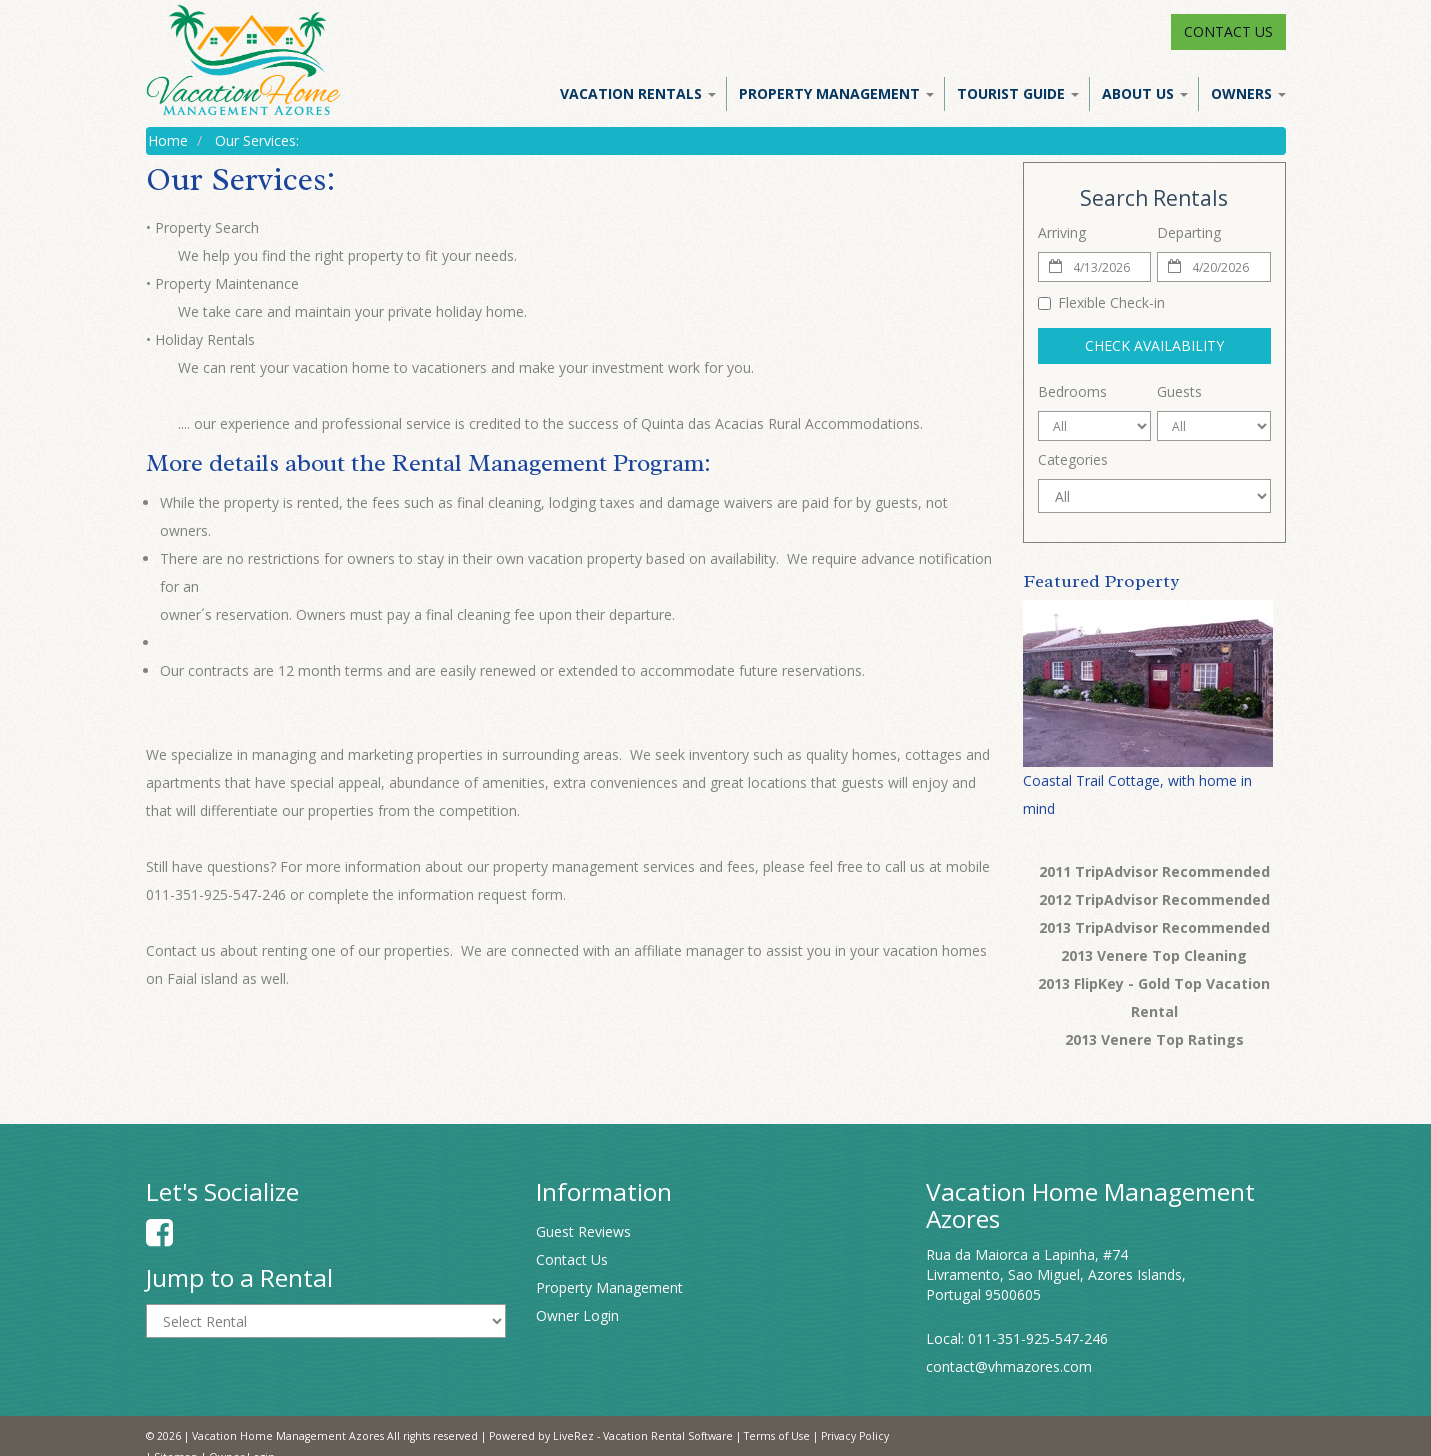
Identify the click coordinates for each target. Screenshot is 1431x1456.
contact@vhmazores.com (1009, 1366)
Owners (1248, 93)
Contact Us (1228, 31)
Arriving (1062, 232)
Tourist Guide (1018, 93)
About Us (1145, 93)
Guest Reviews (583, 1231)
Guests (1179, 391)
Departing (1189, 232)
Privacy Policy (855, 1436)
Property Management (836, 93)
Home (168, 140)
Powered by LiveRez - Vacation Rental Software (611, 1436)
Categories (1073, 459)
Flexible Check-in (1101, 302)
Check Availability (1154, 345)
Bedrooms (1072, 391)
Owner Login (577, 1315)
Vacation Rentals (638, 93)
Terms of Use (777, 1436)
